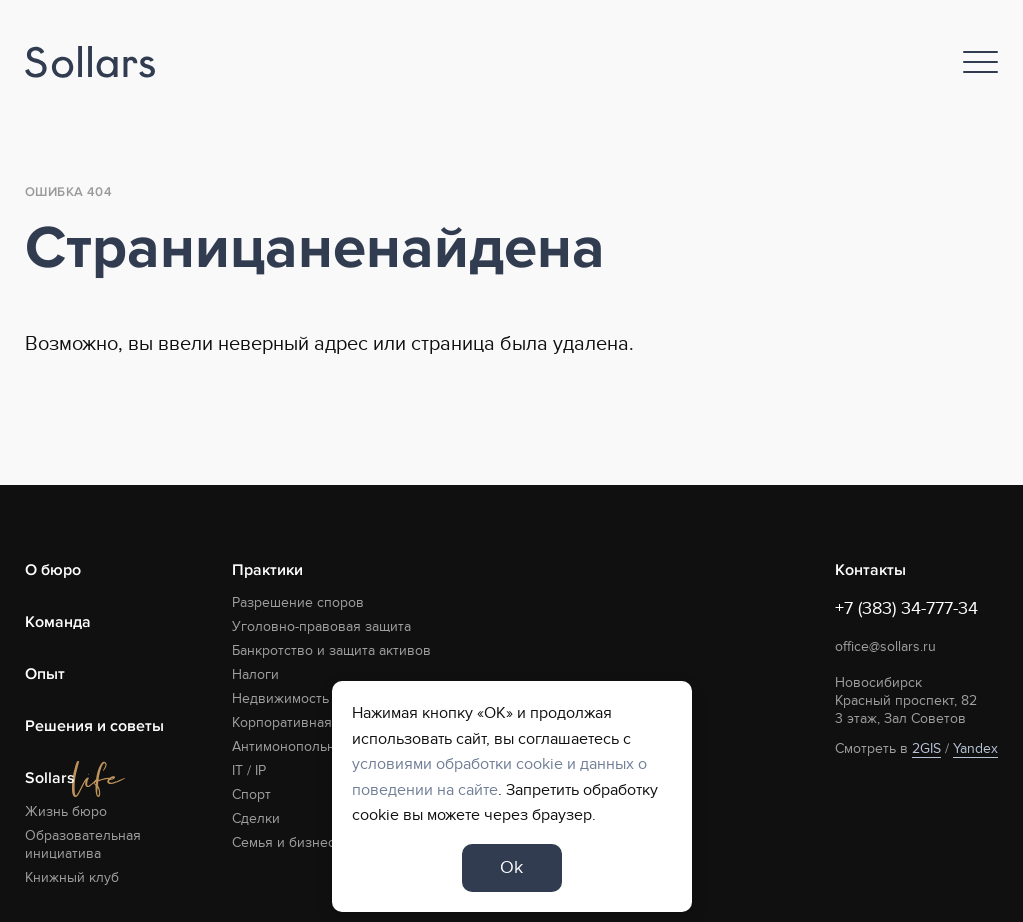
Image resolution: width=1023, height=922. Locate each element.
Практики (267, 570)
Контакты (870, 570)
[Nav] (980, 62)
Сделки (256, 818)
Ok (511, 867)
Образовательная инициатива (83, 844)
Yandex (975, 748)
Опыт (45, 674)
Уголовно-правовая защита (321, 626)
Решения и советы (94, 726)
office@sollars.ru (885, 646)
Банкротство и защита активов (331, 650)
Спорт (251, 794)
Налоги (255, 674)
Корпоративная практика (313, 722)
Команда (58, 622)
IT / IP (249, 770)
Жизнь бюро (66, 811)
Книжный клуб (72, 877)
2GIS (926, 748)
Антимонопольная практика (322, 746)
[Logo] (90, 62)
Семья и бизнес (283, 842)
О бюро (53, 570)
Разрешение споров (298, 602)
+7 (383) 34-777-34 (906, 608)
